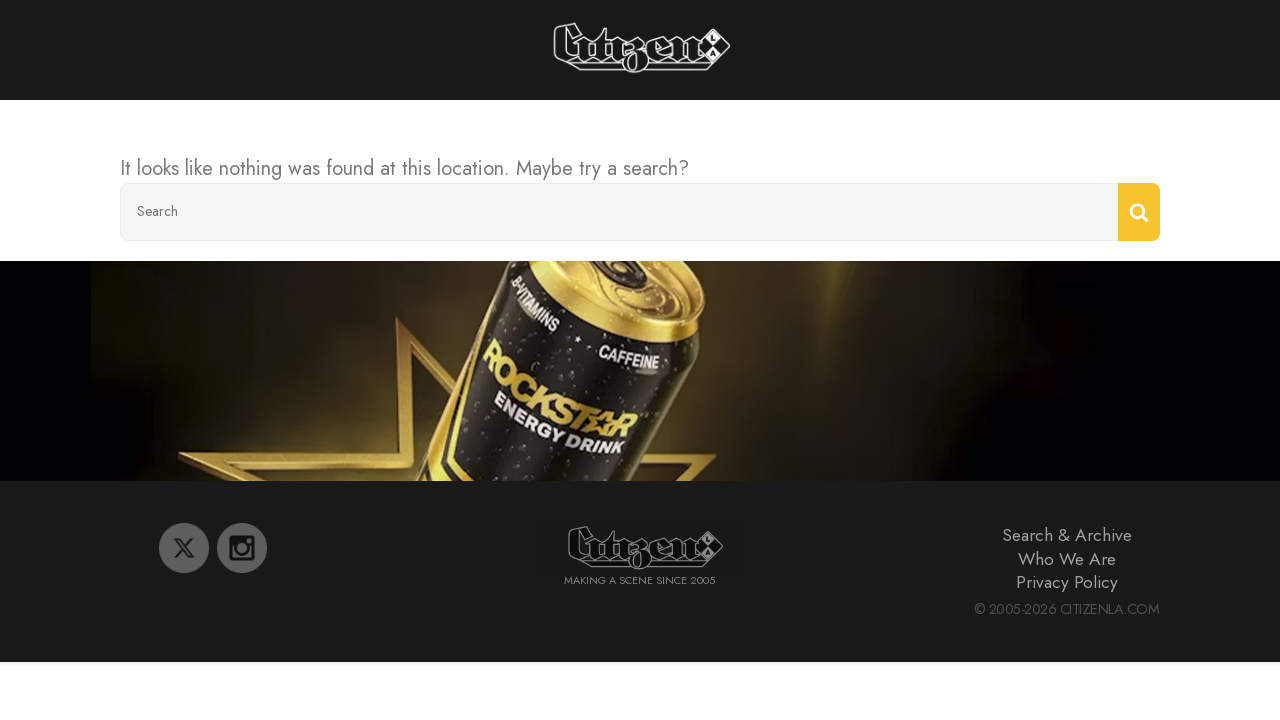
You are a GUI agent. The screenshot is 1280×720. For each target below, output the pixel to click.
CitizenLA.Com (1110, 609)
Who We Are (1067, 559)
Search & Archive (1067, 535)
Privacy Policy (1067, 582)
